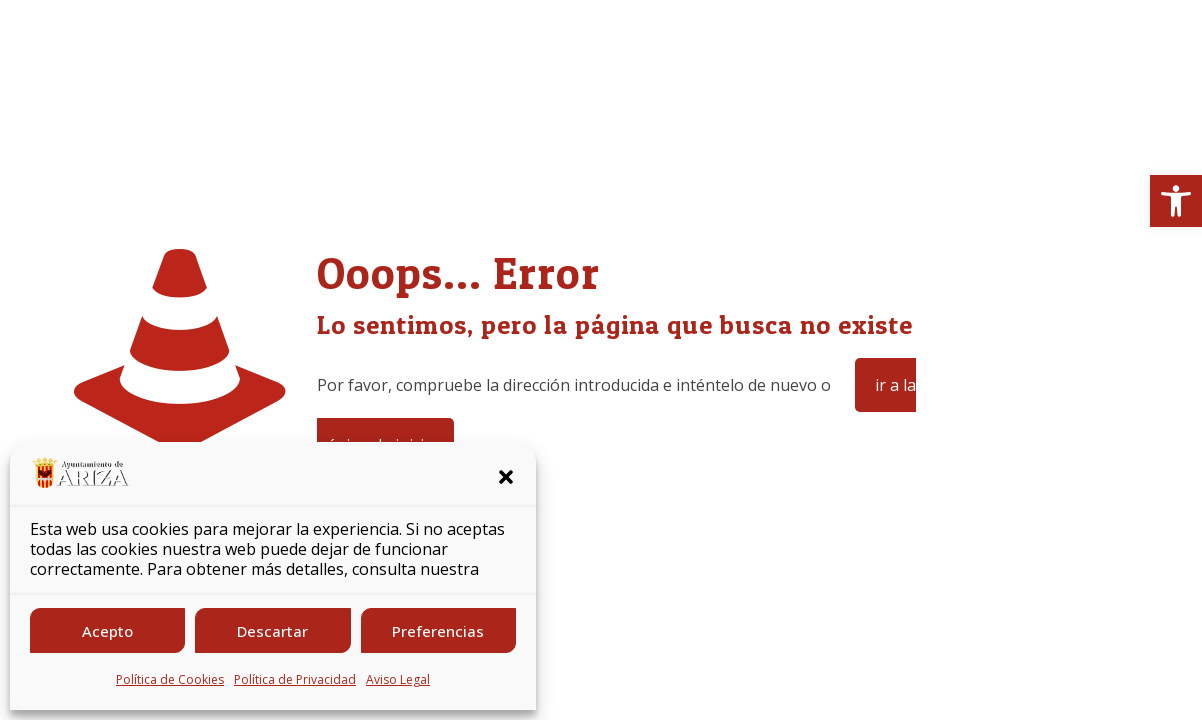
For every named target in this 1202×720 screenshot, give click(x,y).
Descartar (272, 631)
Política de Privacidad (295, 679)
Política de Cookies (170, 679)
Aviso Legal (398, 679)
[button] (1176, 201)
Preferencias (438, 631)
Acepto (107, 631)
